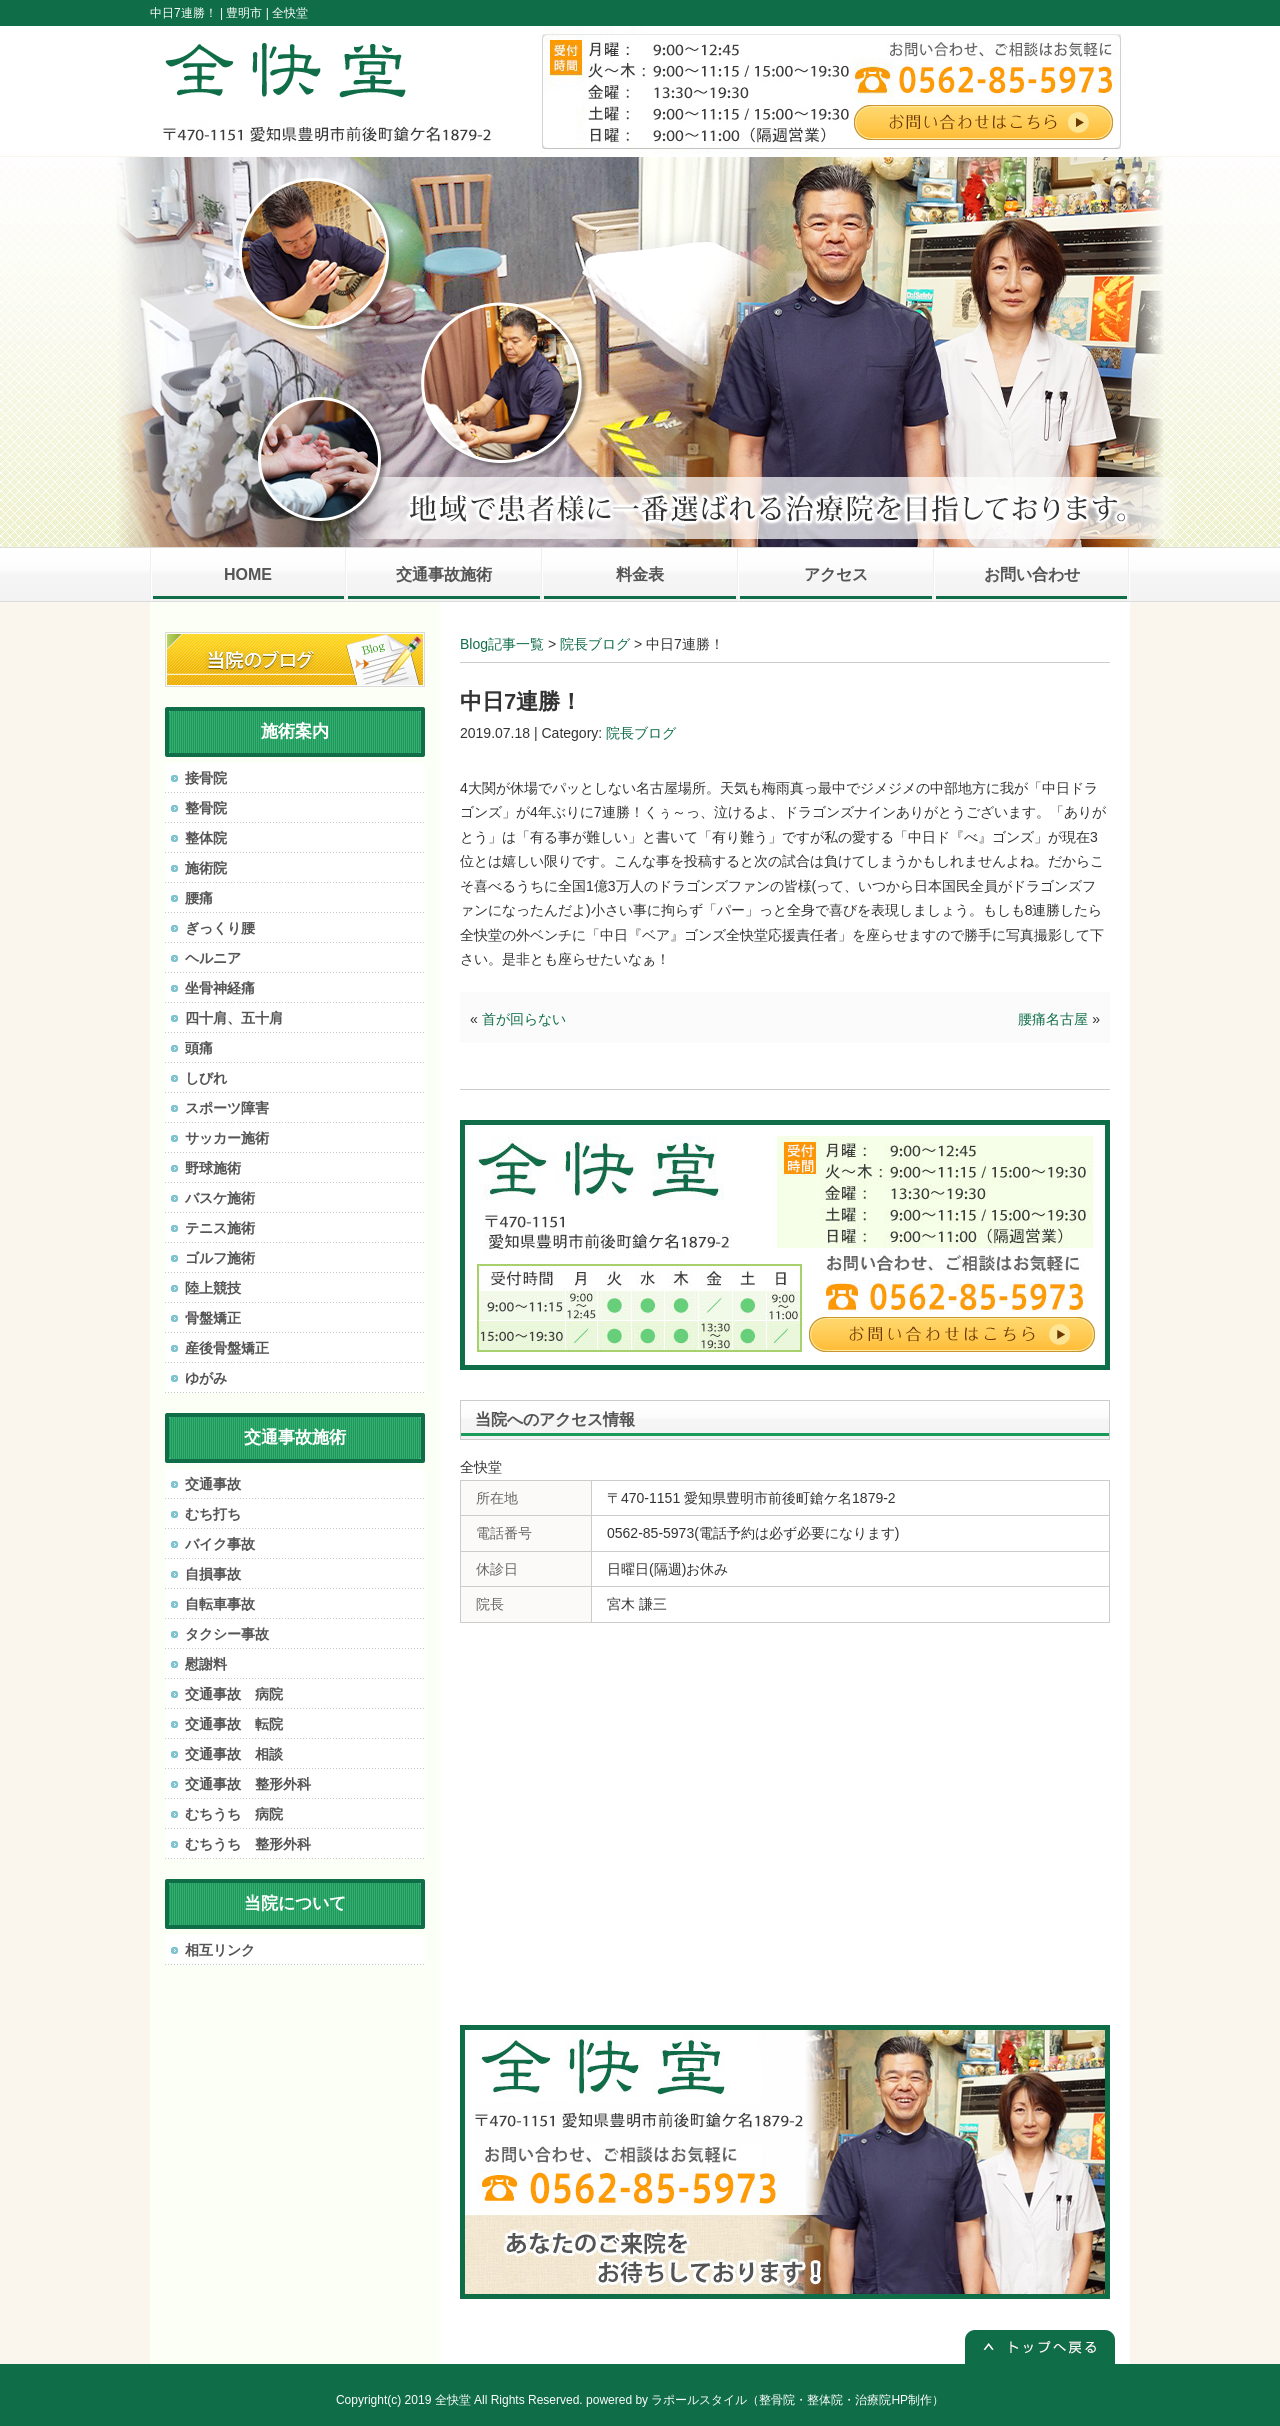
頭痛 (199, 1048)
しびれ (206, 1078)
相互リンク (220, 1950)
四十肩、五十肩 (234, 1018)
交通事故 (213, 1484)
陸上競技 (213, 1288)
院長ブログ (595, 644)
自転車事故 (220, 1604)
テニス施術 (220, 1228)
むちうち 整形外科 (248, 1844)
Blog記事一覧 (502, 644)
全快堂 (453, 2400)
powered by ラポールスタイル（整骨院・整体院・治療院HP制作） (765, 2400)
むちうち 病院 (234, 1814)
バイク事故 (220, 1544)
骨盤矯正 (213, 1318)
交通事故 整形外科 (248, 1784)
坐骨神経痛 (220, 988)
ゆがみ (206, 1378)
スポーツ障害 (227, 1108)
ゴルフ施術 (220, 1258)
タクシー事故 (227, 1634)
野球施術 (213, 1168)
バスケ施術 (220, 1198)
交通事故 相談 (234, 1754)
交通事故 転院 (234, 1724)
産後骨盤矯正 (227, 1348)
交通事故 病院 (234, 1694)
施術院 (206, 868)
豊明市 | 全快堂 (267, 13)
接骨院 (206, 778)
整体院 (206, 838)
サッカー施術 (227, 1138)
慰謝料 (206, 1664)
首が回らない (524, 1019)
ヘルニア (213, 958)
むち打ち (213, 1514)
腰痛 (199, 898)
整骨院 (206, 808)
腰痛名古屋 (1053, 1019)
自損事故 (213, 1574)
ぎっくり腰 (220, 928)
